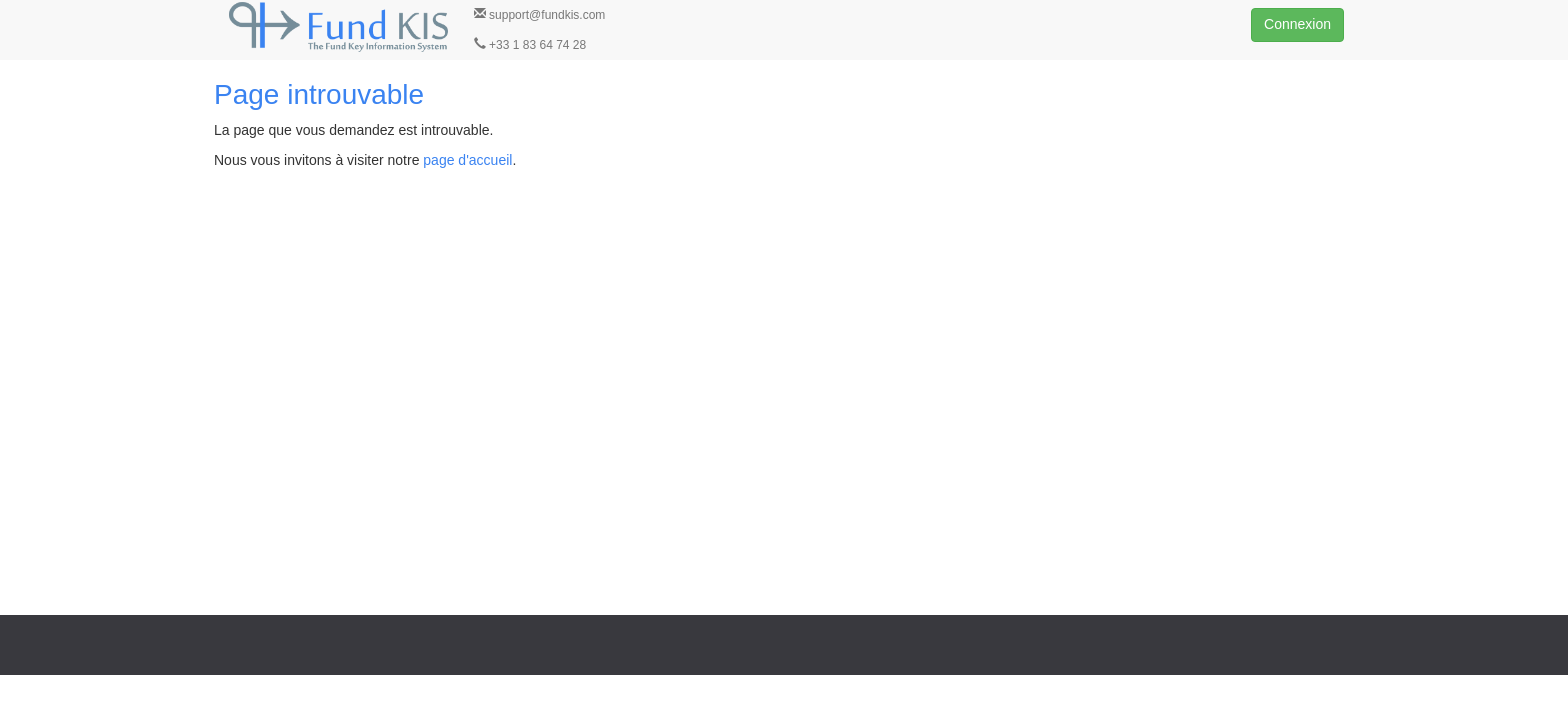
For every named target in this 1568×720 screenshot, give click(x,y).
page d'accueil (467, 160)
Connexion (1297, 24)
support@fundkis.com (540, 14)
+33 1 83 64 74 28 (530, 44)
